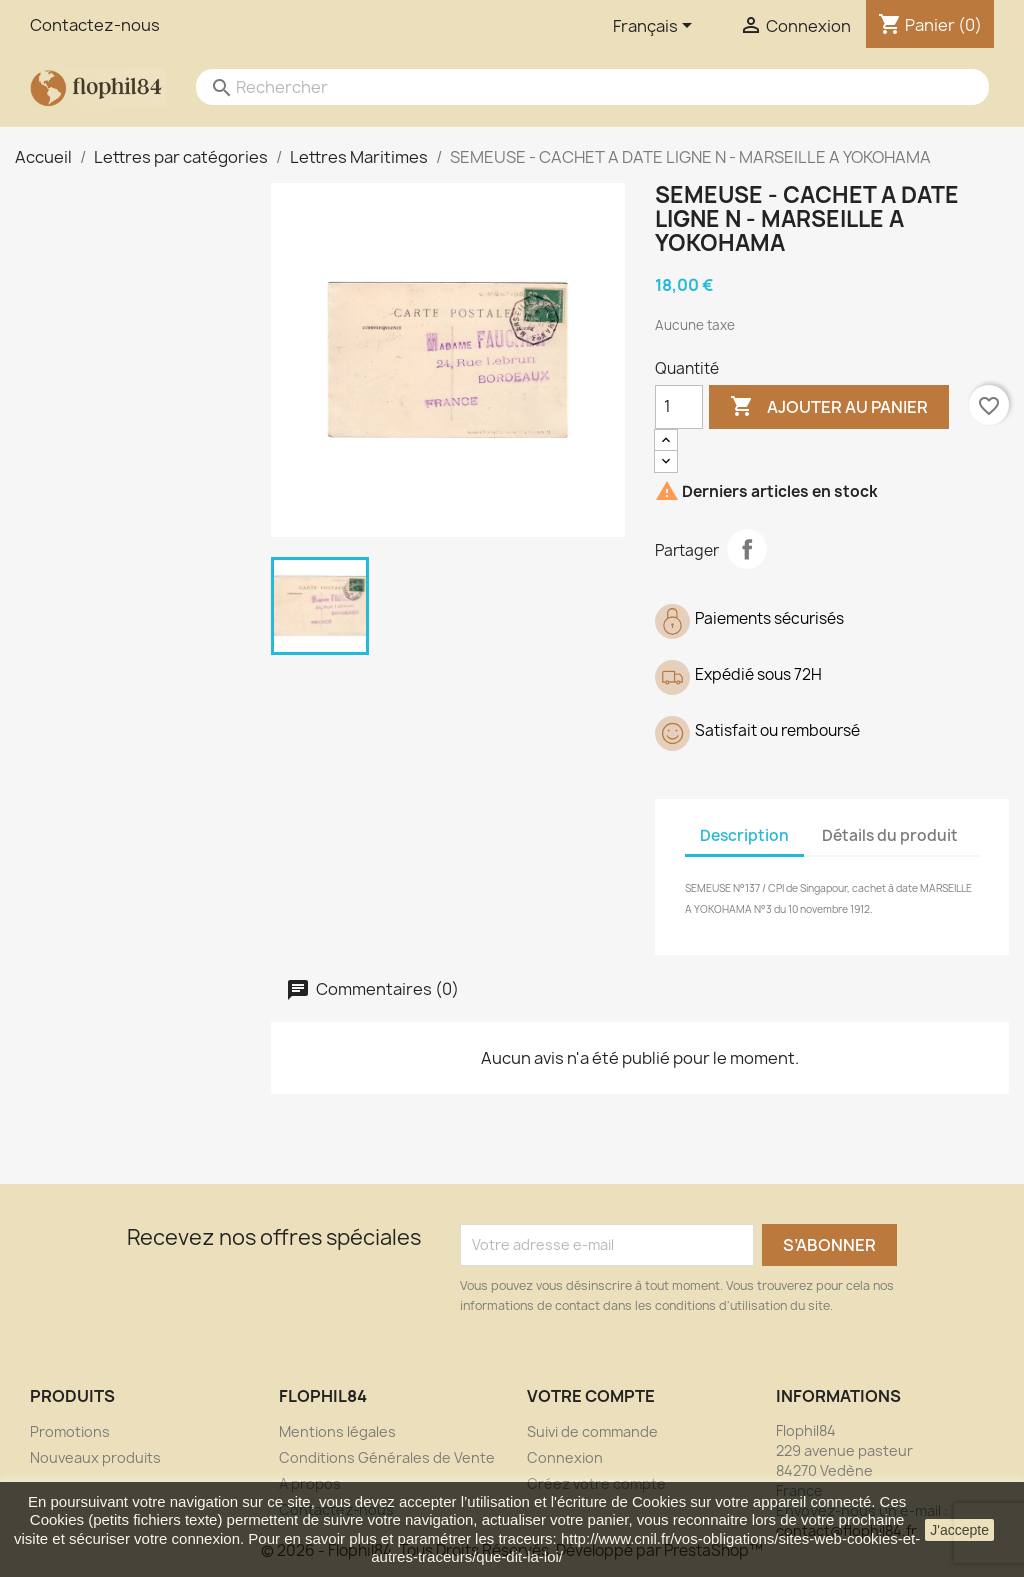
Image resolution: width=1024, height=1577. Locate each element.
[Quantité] (679, 407)
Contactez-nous (95, 25)
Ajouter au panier (829, 407)
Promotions (70, 1431)
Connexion (565, 1457)
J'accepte (959, 1530)
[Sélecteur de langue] (656, 27)
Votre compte (591, 1396)
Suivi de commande (592, 1431)
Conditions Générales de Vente (387, 1457)
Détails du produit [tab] (890, 835)
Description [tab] (744, 835)
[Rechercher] (572, 87)
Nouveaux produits (95, 1457)
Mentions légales (337, 1431)
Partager (747, 549)
